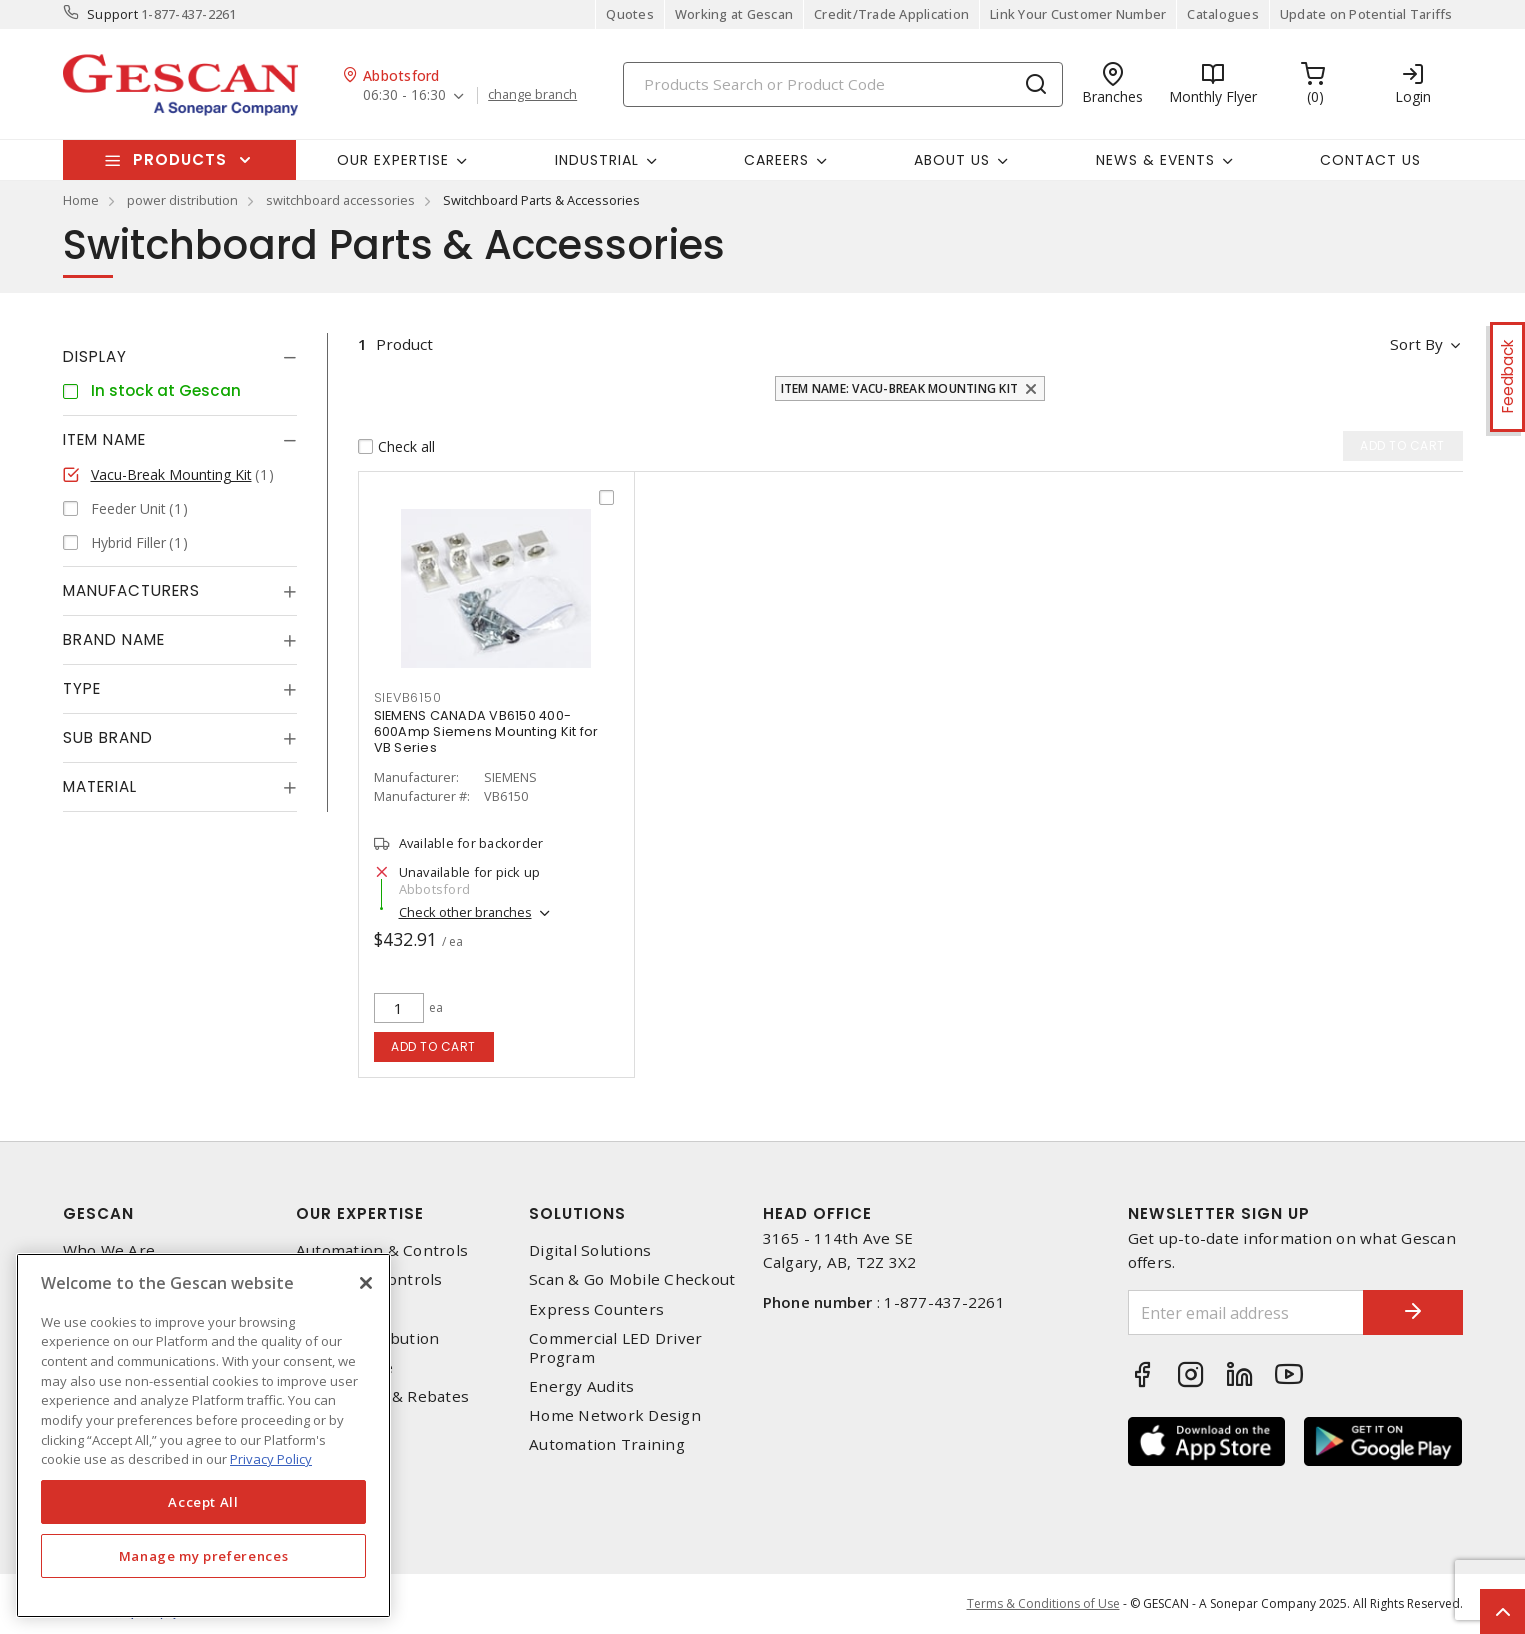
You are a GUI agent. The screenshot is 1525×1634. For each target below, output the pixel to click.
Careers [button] (776, 160)
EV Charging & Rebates (382, 1396)
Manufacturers (131, 590)
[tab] (180, 357)
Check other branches (465, 912)
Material (100, 786)
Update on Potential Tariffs (1366, 14)
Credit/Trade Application (891, 14)
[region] (203, 1435)
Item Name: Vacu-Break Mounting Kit (900, 388)
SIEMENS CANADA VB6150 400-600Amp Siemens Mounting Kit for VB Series (486, 731)
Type (82, 688)
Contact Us (1370, 160)
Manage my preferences (204, 1556)
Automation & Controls (382, 1250)
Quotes (630, 14)
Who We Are (109, 1250)
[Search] (843, 84)
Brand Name (114, 639)
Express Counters (596, 1309)
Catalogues (1223, 14)
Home (81, 200)
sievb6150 (408, 697)
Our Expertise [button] (393, 160)
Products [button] (180, 159)
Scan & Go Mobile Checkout (632, 1279)
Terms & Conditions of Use (1043, 1603)
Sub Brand (108, 737)
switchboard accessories (340, 200)
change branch (532, 95)
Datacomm (335, 1309)
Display (95, 356)
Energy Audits (581, 1386)
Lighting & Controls (369, 1279)
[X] (366, 1283)
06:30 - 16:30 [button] (404, 95)
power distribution (182, 200)
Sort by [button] (1416, 344)
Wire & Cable (344, 1367)
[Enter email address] (1246, 1312)
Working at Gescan (734, 14)
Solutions (577, 1213)
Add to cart (433, 1046)
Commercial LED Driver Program (615, 1348)
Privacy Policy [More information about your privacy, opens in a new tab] (271, 1459)
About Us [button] (952, 160)
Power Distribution (368, 1338)
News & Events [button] (1155, 160)
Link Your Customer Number (1078, 14)
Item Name (104, 439)
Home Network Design (615, 1415)
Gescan (98, 1213)
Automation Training (607, 1444)
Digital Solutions (590, 1250)
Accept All (203, 1502)
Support (112, 14)
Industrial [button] (597, 160)
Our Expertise (360, 1213)
